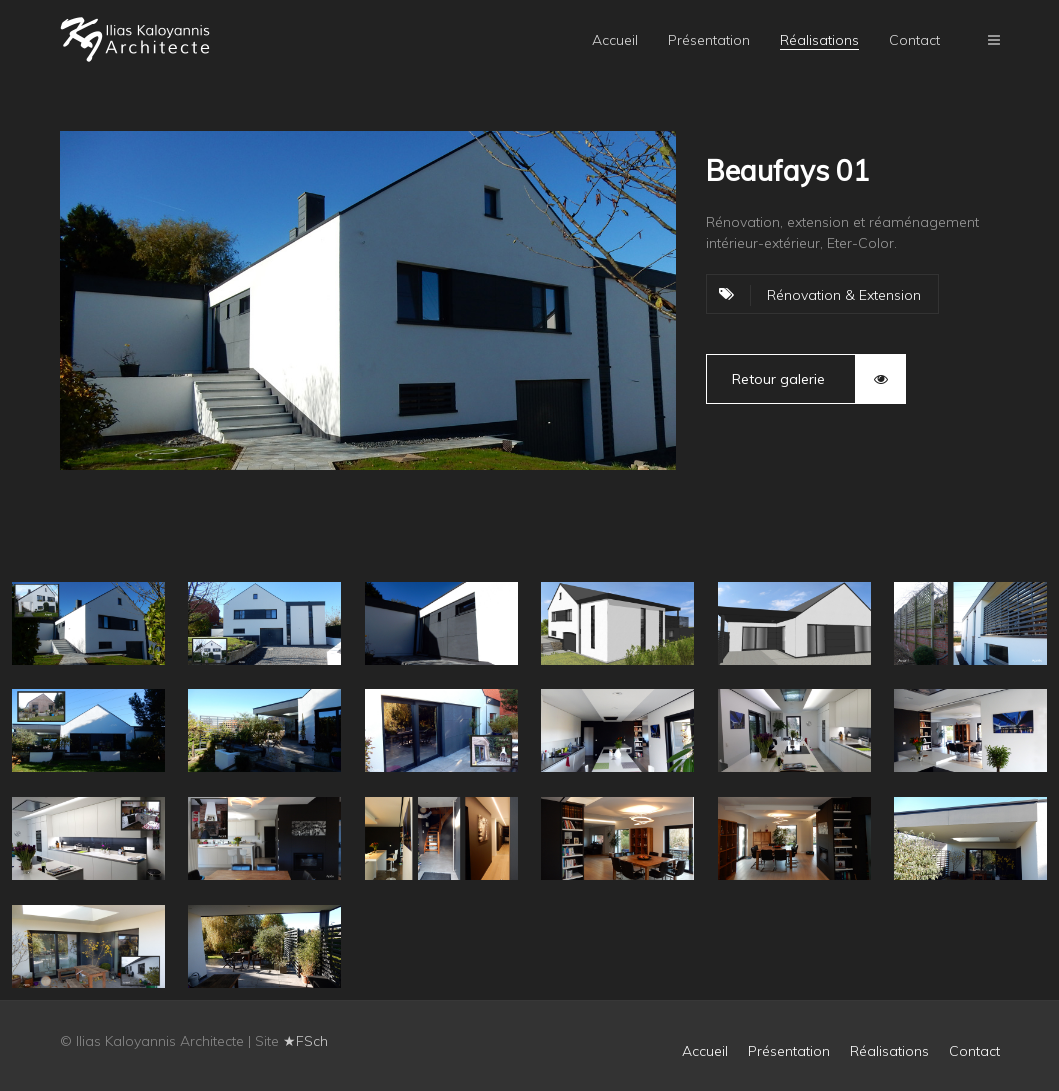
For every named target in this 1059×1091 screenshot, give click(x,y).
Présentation (709, 40)
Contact (914, 40)
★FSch (305, 1041)
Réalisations (819, 40)
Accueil (615, 40)
